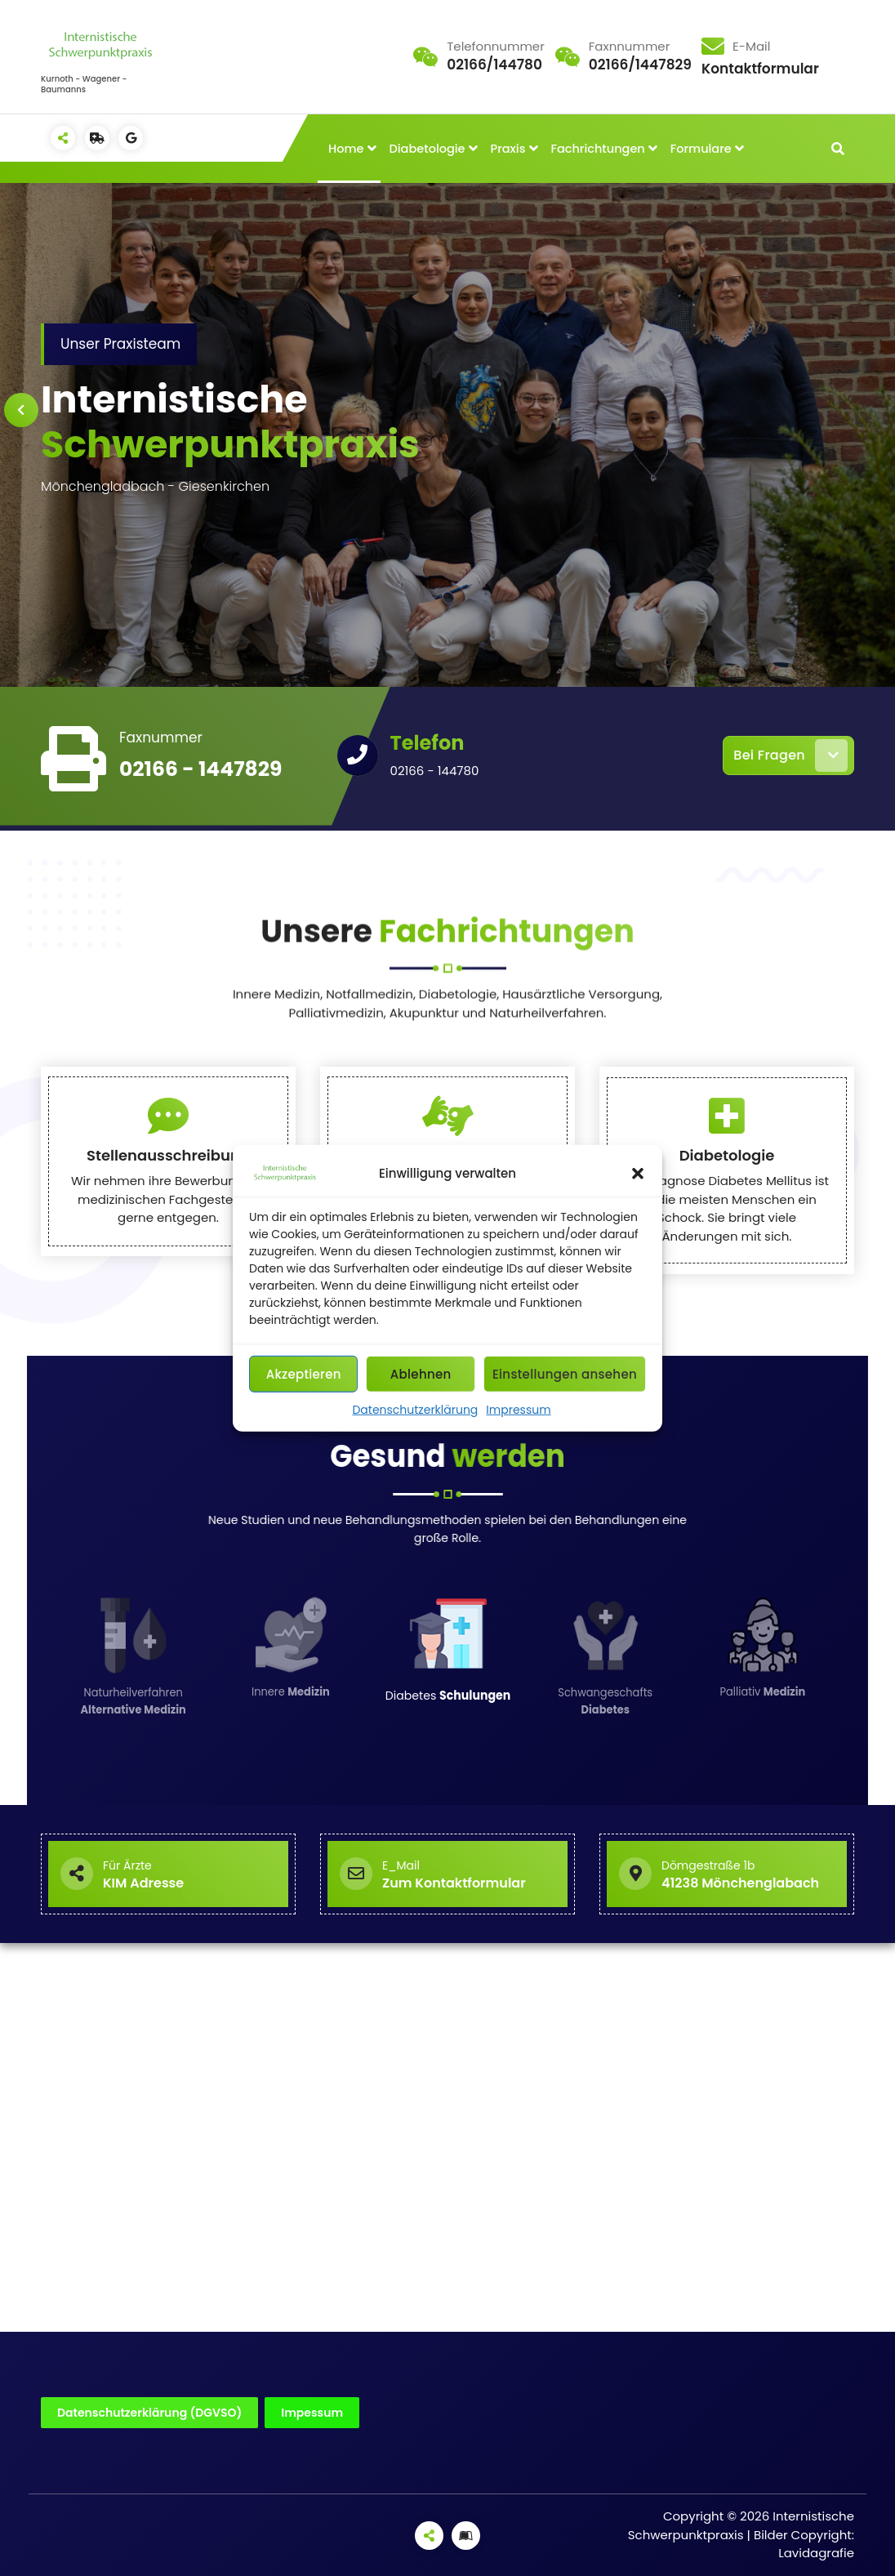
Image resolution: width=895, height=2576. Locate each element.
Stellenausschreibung (168, 1292)
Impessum (312, 2412)
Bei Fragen (790, 755)
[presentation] (21, 410)
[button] (638, 1173)
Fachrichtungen (597, 148)
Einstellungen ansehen (564, 1373)
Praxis (508, 148)
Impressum (518, 1410)
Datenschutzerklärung (415, 1410)
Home (346, 148)
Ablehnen (421, 1373)
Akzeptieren (303, 1373)
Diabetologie (427, 148)
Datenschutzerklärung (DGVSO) (149, 2412)
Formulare (701, 148)
